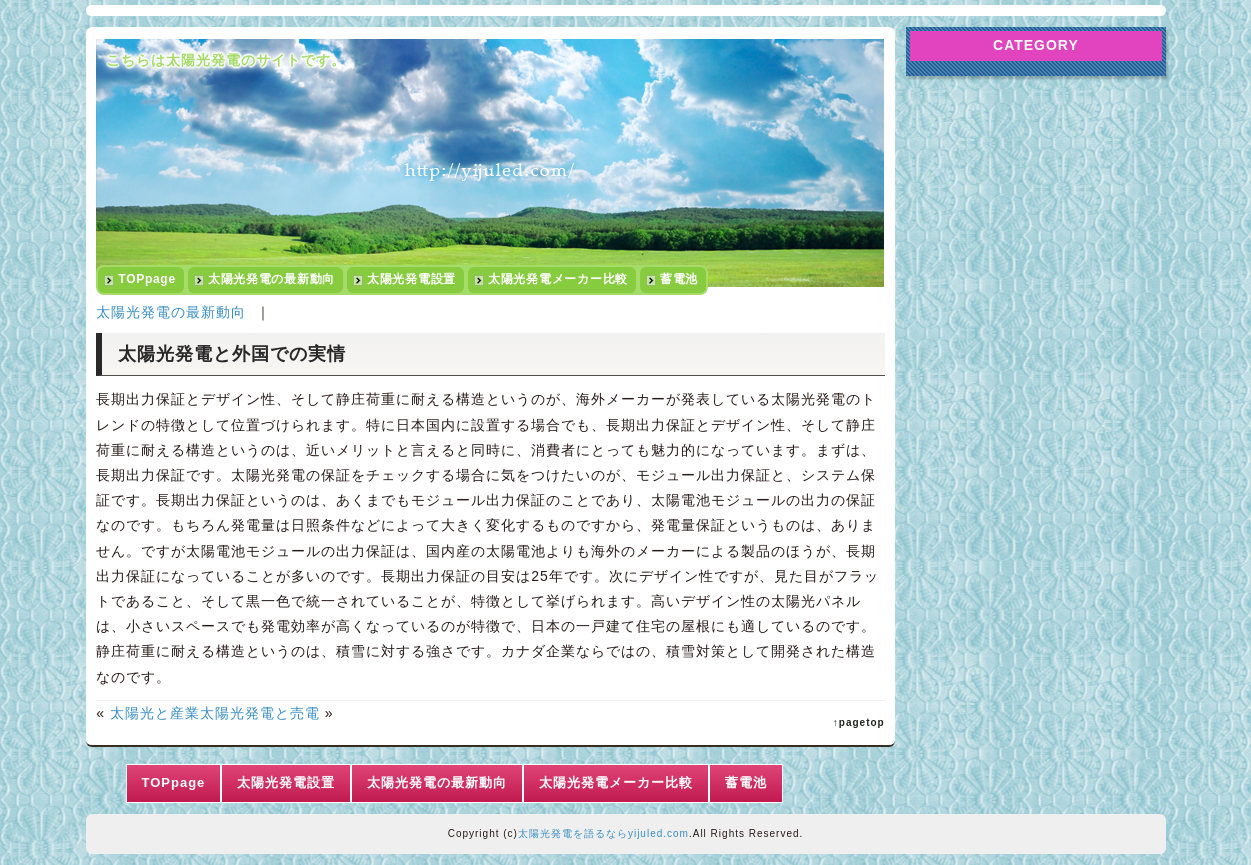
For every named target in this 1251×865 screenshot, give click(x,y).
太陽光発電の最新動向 (271, 279)
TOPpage (147, 279)
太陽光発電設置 (411, 279)
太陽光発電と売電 (260, 713)
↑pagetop (859, 722)
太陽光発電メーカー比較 (558, 279)
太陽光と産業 (155, 713)
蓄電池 (679, 279)
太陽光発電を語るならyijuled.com (603, 833)
